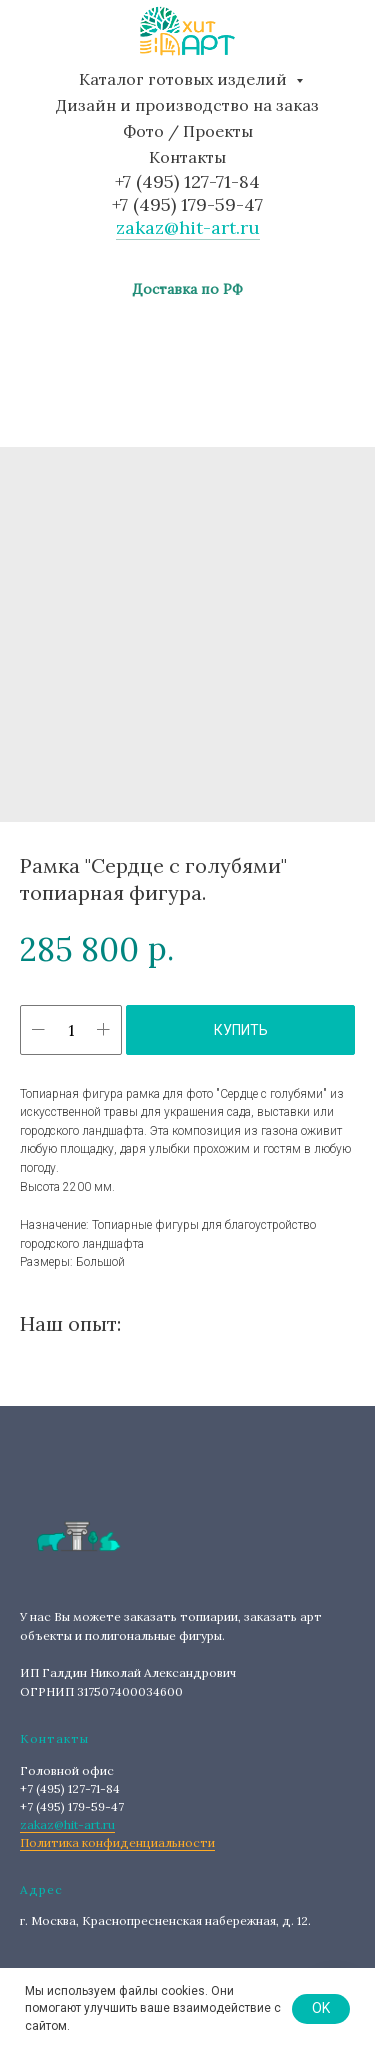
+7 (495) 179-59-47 (187, 204)
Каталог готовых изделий (185, 79)
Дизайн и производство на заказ (187, 105)
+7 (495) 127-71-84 (187, 181)
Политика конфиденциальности (117, 1842)
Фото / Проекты (188, 131)
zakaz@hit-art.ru (188, 227)
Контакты (187, 157)
